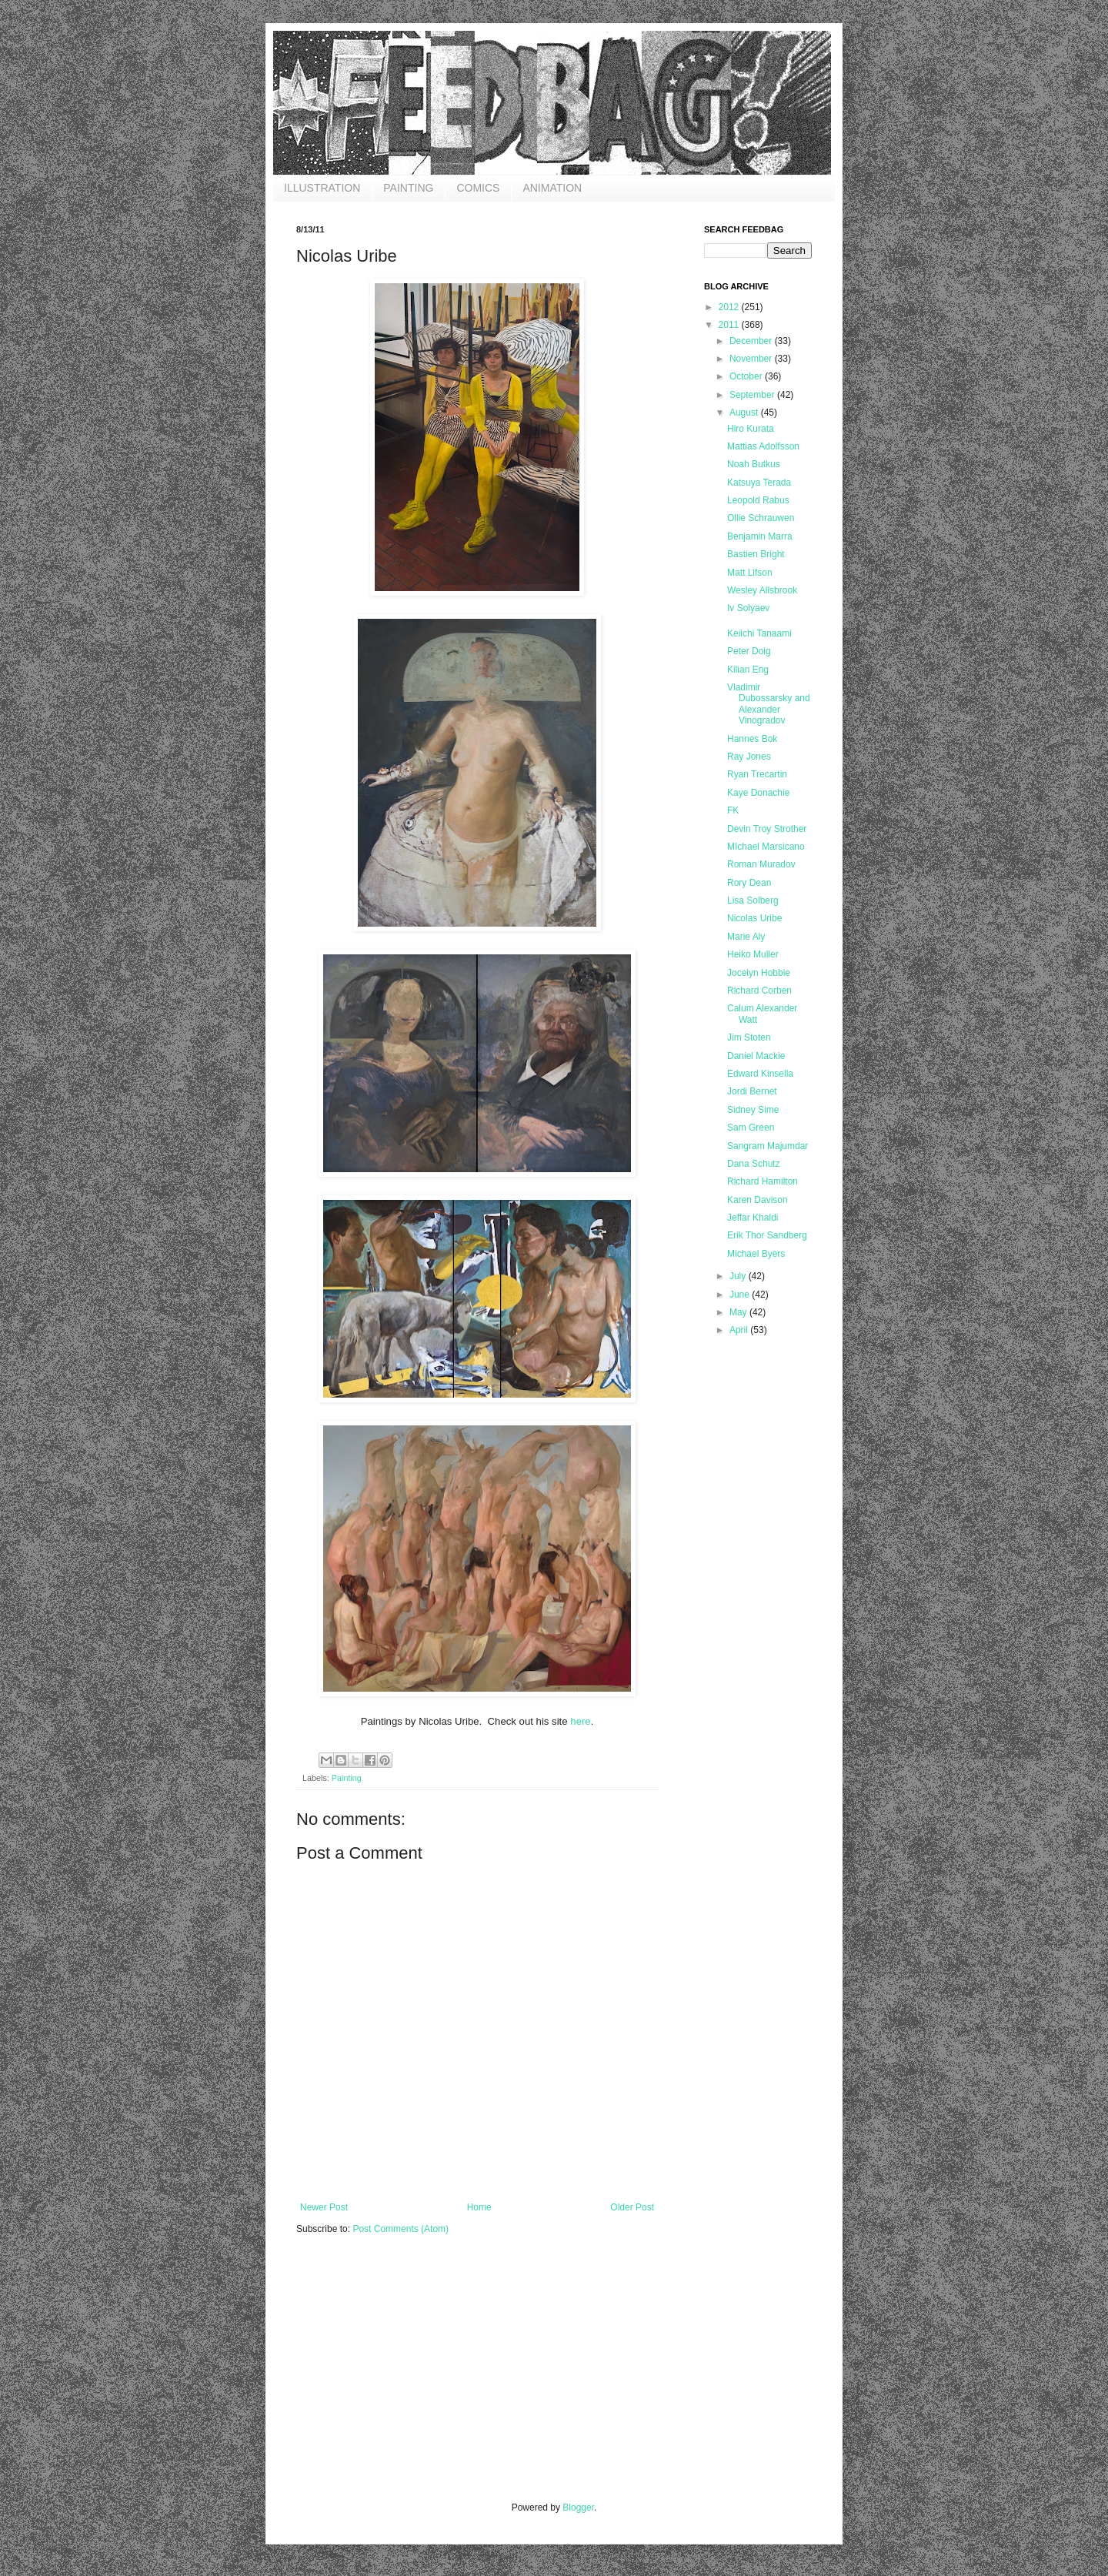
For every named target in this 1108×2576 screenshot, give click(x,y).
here (580, 1721)
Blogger (578, 2507)
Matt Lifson (750, 572)
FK (733, 810)
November (752, 358)
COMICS (477, 188)
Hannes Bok (752, 738)
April (739, 1330)
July (739, 1276)
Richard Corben (759, 990)
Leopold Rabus (758, 500)
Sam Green (750, 1127)
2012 (730, 307)
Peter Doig (749, 651)
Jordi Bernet (752, 1091)
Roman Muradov (761, 864)
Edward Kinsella (760, 1073)
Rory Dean (749, 882)
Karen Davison (757, 1199)
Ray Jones (749, 756)
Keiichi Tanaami (759, 633)
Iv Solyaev (748, 608)
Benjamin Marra (760, 536)
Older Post (632, 2207)
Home (479, 2207)
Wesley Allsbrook (762, 590)
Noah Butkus (753, 464)
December (752, 341)
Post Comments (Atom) (400, 2229)
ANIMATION (552, 188)
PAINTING (408, 188)
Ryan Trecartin (757, 774)
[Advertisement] (411, 2378)
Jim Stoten (749, 1037)
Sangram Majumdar (767, 1146)
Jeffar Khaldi (753, 1217)
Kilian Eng (748, 669)
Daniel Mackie (756, 1056)
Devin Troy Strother (766, 829)
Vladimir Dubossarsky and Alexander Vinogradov (768, 704)
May (739, 1312)
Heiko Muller (753, 954)
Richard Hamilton (762, 1181)
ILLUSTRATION (322, 188)
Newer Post (324, 2207)
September (753, 394)
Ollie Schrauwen (760, 518)
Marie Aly (746, 936)
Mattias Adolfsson (763, 446)
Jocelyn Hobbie (758, 972)
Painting (347, 1777)
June (740, 1294)
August (745, 412)
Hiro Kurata (750, 428)
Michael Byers (756, 1253)
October (747, 376)
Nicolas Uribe (754, 918)
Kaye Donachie (758, 792)
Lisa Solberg (753, 900)
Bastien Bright (756, 554)
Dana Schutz (753, 1163)
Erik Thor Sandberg (767, 1235)
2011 (730, 324)
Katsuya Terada (759, 482)
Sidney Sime (753, 1109)
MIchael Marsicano (766, 846)
